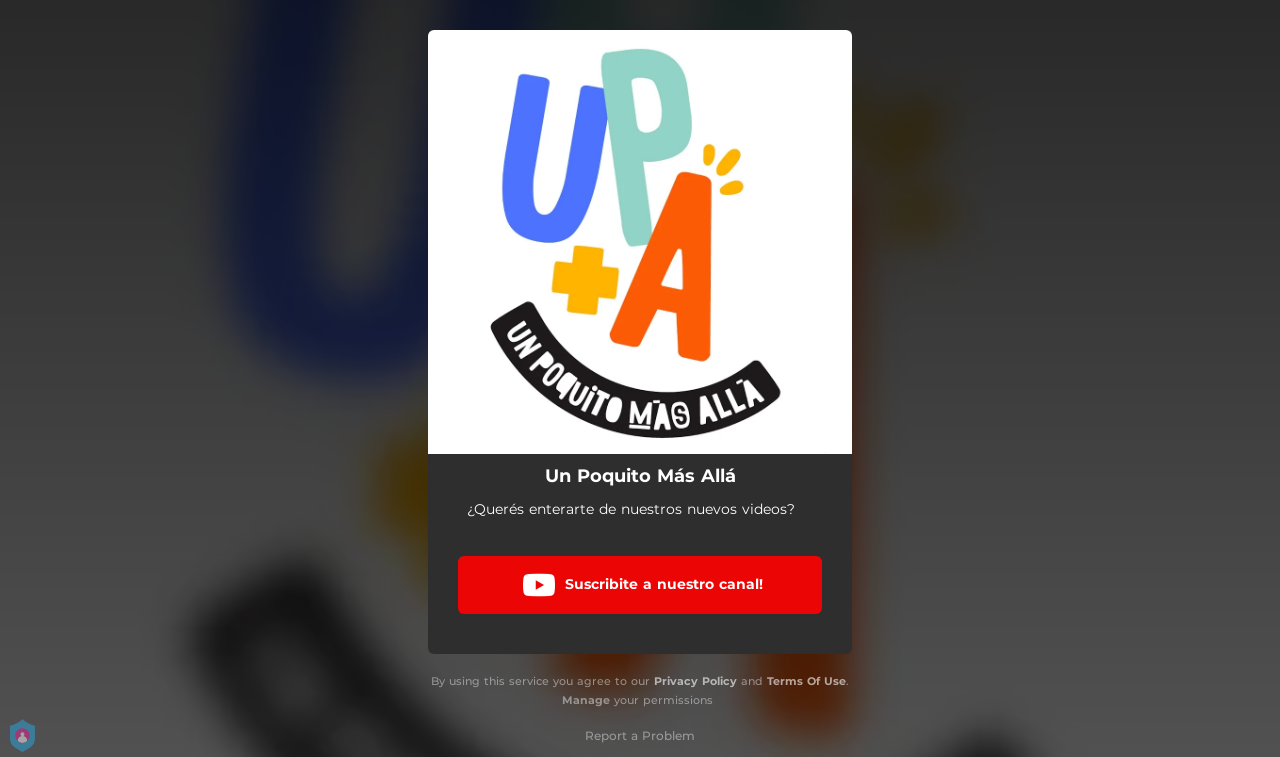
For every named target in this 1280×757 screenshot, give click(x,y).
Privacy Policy (695, 681)
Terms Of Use (806, 681)
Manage (586, 700)
